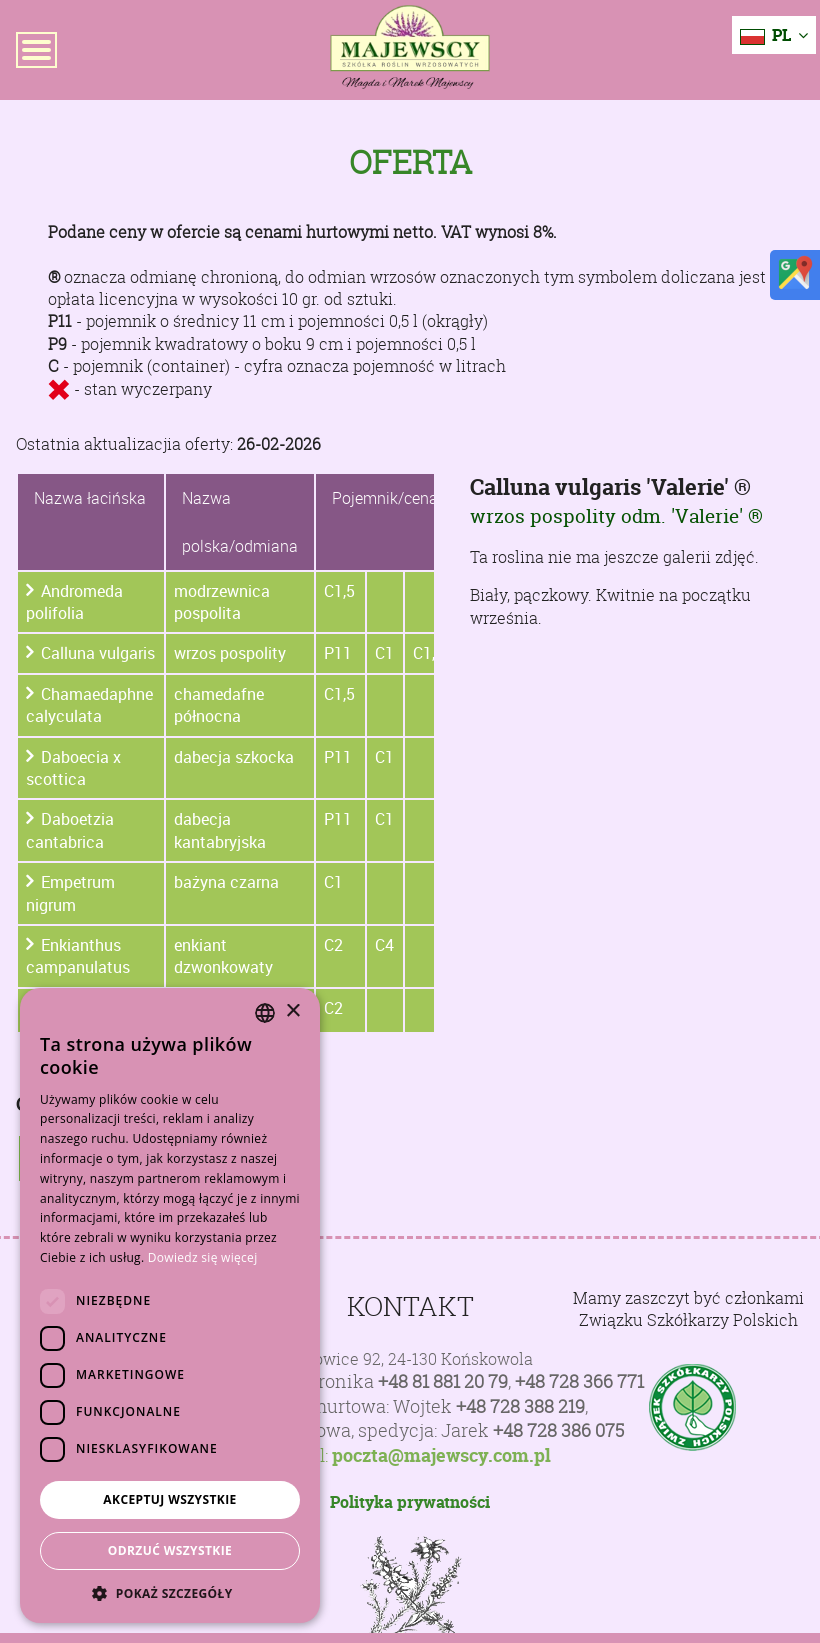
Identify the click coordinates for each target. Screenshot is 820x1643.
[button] (170, 1593)
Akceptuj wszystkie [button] (169, 1499)
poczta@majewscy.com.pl (441, 1456)
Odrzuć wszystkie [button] (170, 1550)
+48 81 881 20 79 (443, 1381)
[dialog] (170, 1305)
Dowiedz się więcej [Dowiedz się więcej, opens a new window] (203, 1257)
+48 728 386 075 (558, 1430)
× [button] (292, 1011)
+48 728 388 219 (520, 1406)
